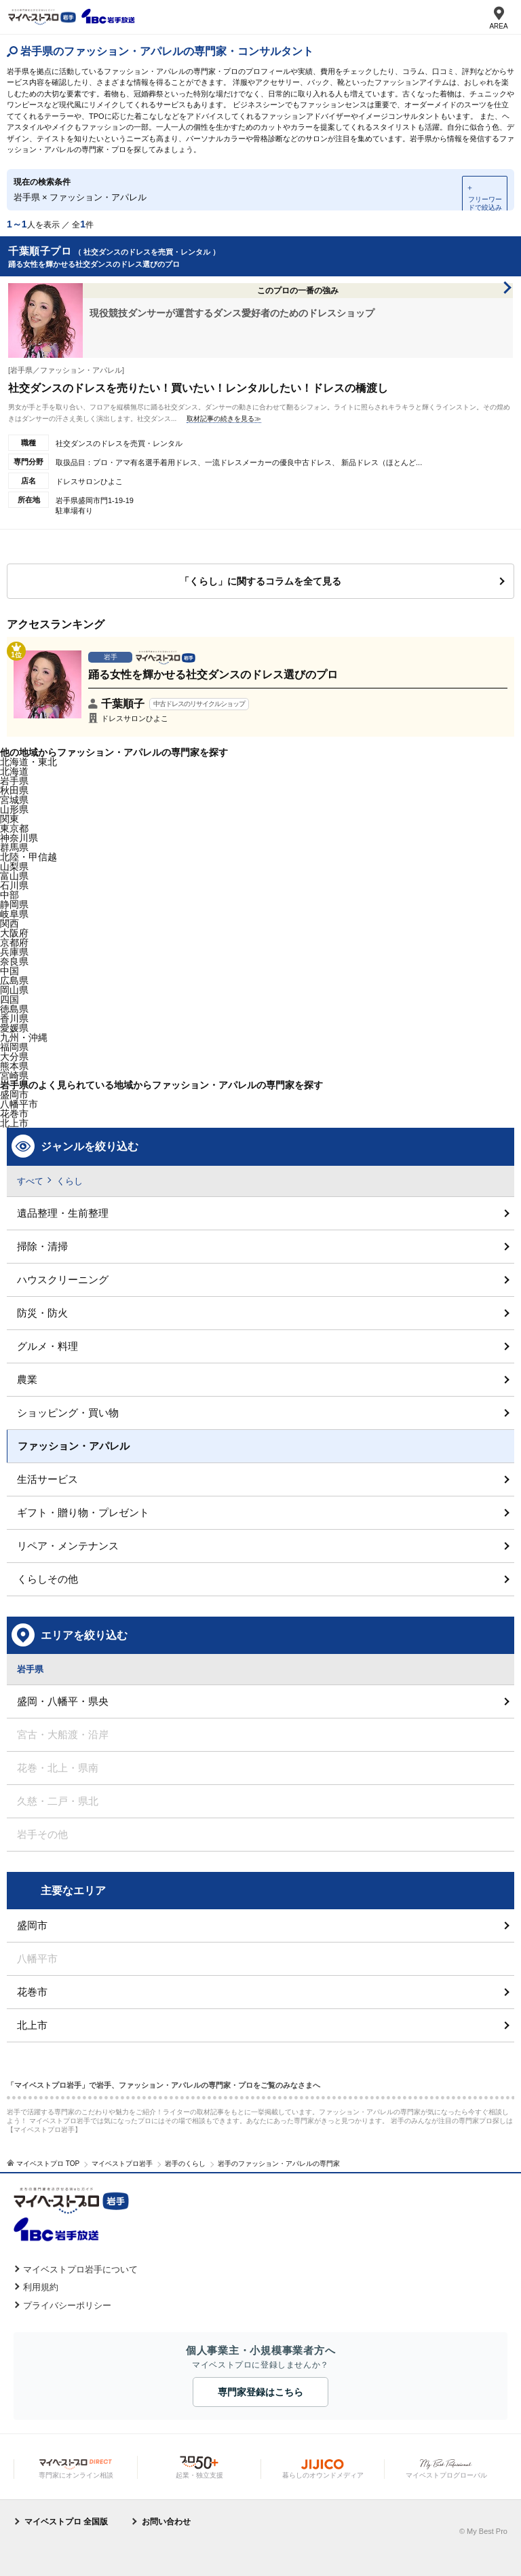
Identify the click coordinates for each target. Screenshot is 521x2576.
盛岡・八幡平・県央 (63, 1701)
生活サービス (47, 1479)
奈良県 (14, 961)
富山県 (14, 875)
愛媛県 (14, 1028)
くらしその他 (47, 1579)
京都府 (14, 942)
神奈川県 (19, 837)
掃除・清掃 (42, 1246)
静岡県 (14, 904)
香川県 (14, 1018)
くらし (69, 1181)
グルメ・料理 (47, 1346)
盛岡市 (14, 1094)
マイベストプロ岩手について (80, 2269)
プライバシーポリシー (67, 2305)
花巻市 (32, 1992)
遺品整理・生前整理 (63, 1213)
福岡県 (14, 1047)
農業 (27, 1379)
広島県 (14, 980)
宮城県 (14, 799)
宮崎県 (14, 1075)
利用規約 (40, 2287)
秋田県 (14, 790)
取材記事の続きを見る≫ (224, 418)
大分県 (14, 1056)
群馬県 (14, 847)
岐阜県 (14, 913)
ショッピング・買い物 (68, 1412)
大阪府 (14, 932)
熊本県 (14, 1066)
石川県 (14, 885)
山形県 (14, 809)
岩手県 (14, 780)
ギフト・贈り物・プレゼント (83, 1512)
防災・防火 (42, 1313)
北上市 (32, 2025)
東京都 (14, 828)
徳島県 (14, 1009)
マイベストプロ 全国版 (66, 2521)
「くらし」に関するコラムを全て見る (260, 581)
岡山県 (14, 990)
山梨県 (14, 866)
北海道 (14, 771)
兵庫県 (14, 951)
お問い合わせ (166, 2521)
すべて (30, 1181)
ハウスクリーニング (63, 1279)
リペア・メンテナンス (68, 1545)
